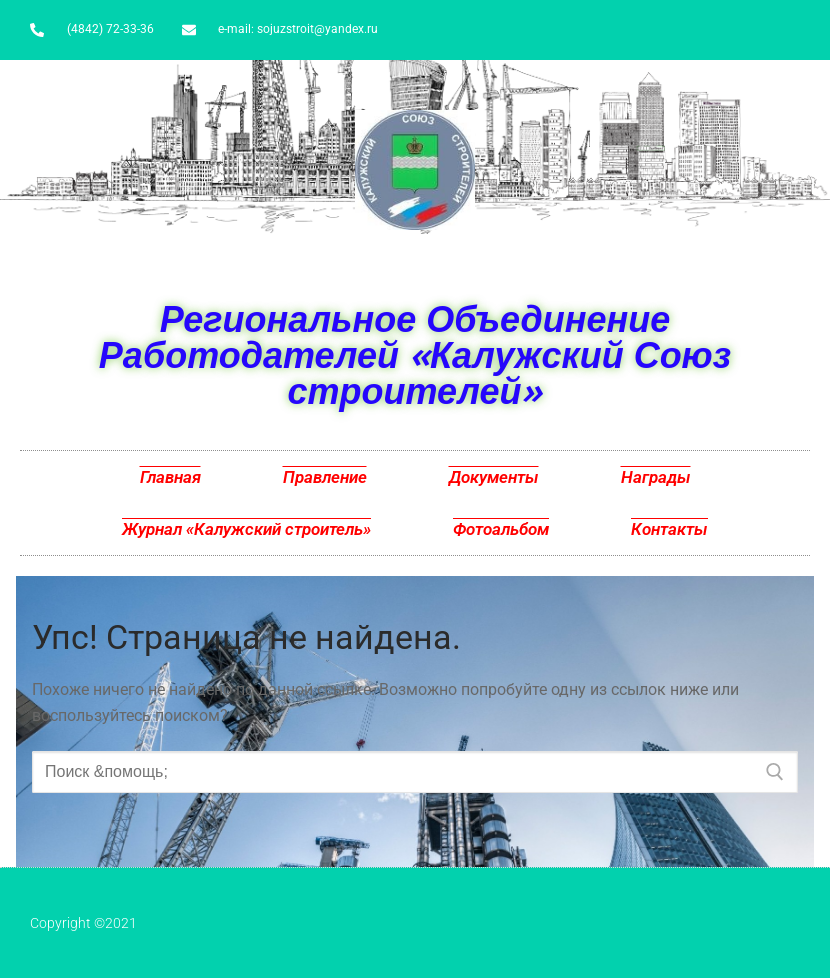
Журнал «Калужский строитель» (246, 529)
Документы (494, 477)
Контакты (669, 529)
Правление (325, 477)
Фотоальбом (501, 529)
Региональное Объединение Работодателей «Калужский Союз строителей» (415, 354)
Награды (656, 477)
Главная (170, 477)
